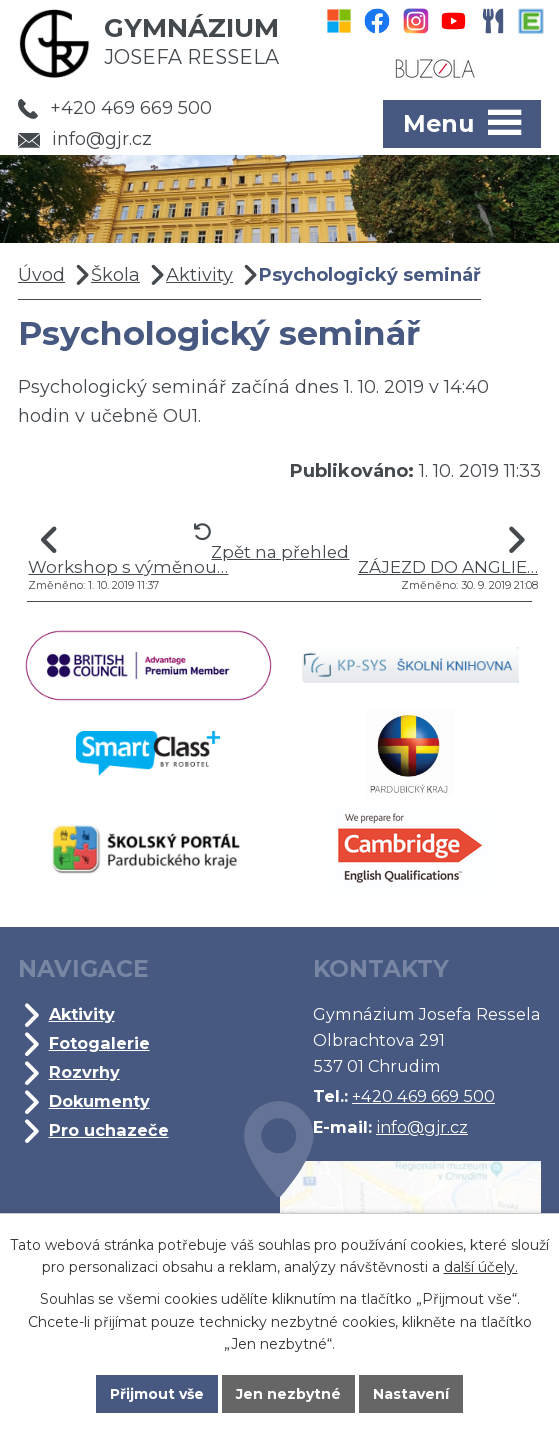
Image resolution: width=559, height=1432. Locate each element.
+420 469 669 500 (115, 108)
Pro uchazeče (109, 1130)
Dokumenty (99, 1101)
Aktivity (199, 275)
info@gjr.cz (85, 139)
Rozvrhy (84, 1072)
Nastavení (411, 1394)
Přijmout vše (157, 1394)
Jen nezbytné (288, 1394)
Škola (115, 275)
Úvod (41, 275)
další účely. (481, 1268)
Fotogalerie (99, 1043)
